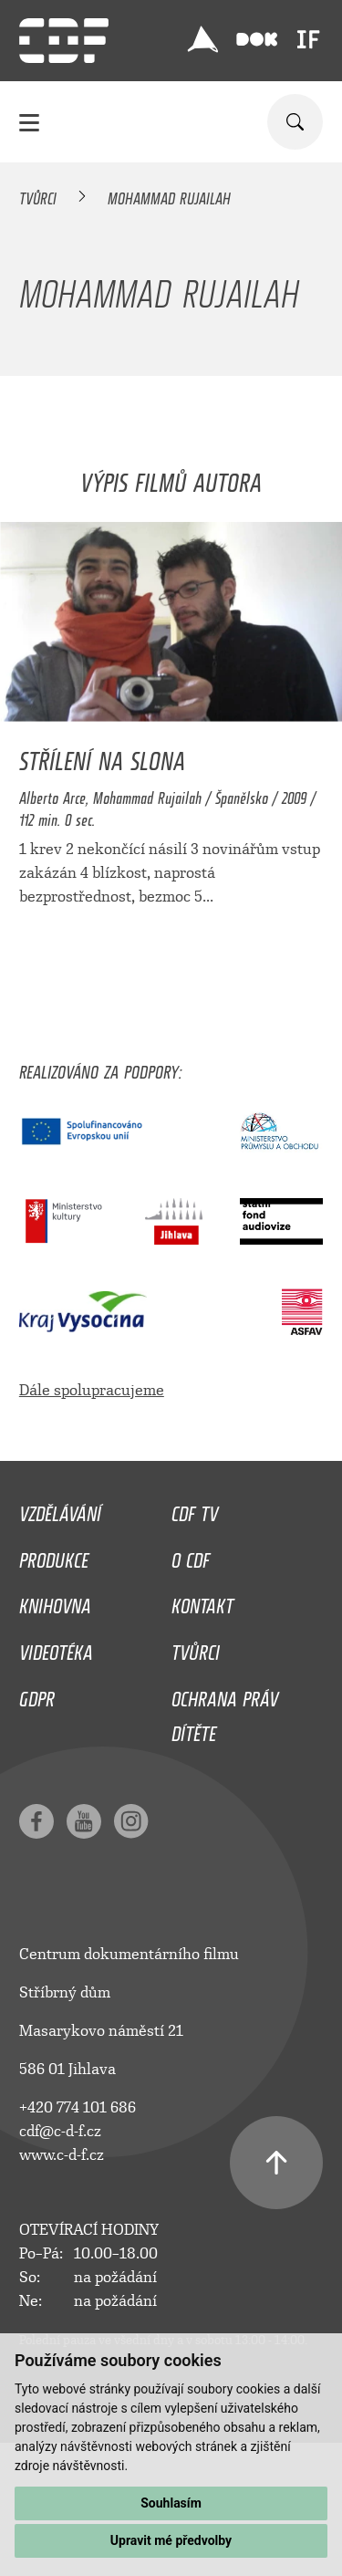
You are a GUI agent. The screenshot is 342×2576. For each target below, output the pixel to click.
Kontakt (202, 1601)
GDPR (37, 1694)
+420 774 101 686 (77, 2107)
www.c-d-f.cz (61, 2155)
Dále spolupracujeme (91, 1390)
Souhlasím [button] (171, 2503)
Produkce (53, 1556)
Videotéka (56, 1648)
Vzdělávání (60, 1509)
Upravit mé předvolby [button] (171, 2540)
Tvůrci (38, 195)
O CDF (190, 1556)
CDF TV (194, 1509)
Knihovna (55, 1601)
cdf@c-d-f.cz (60, 2131)
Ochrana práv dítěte (224, 1711)
